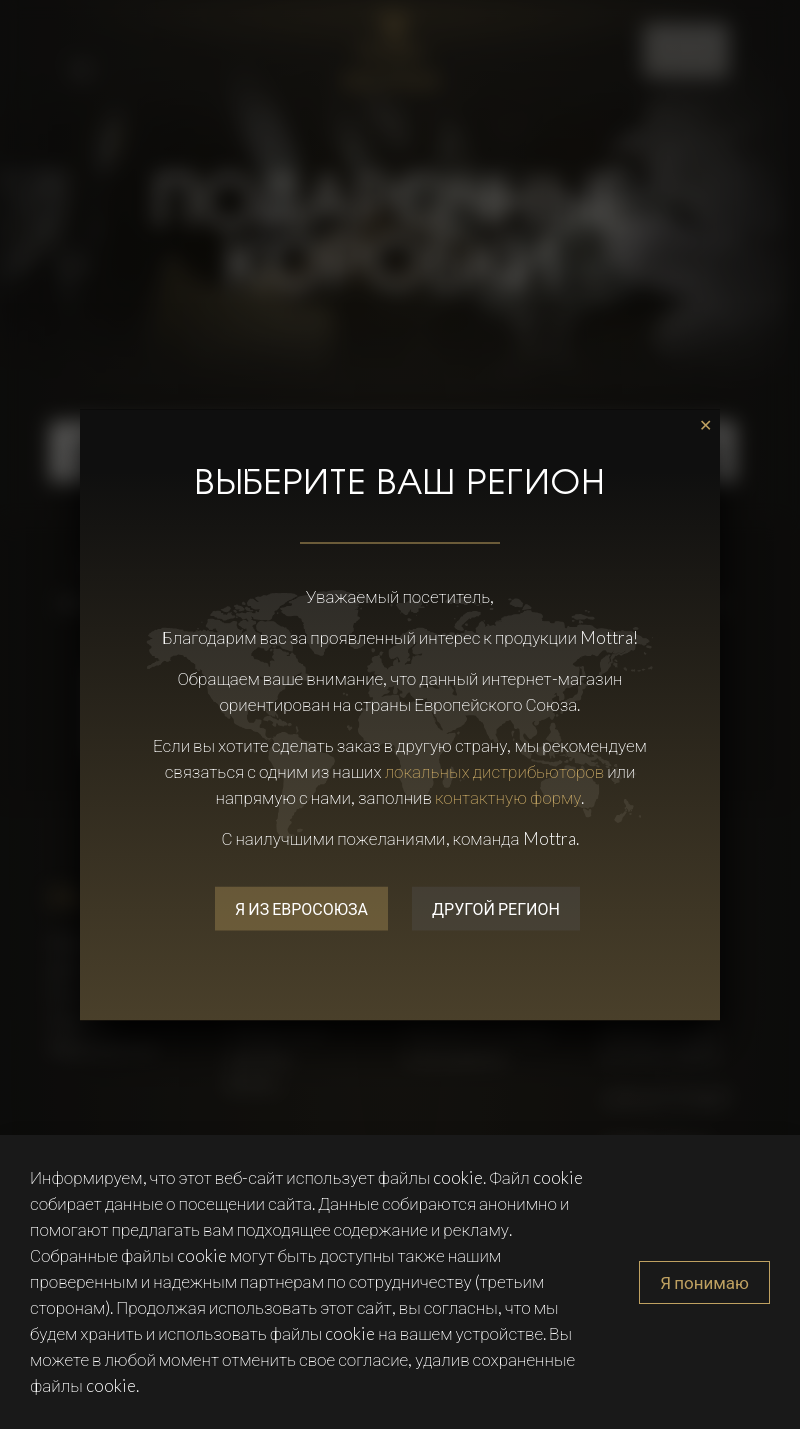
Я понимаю (704, 1282)
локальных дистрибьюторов (495, 770)
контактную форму (508, 796)
